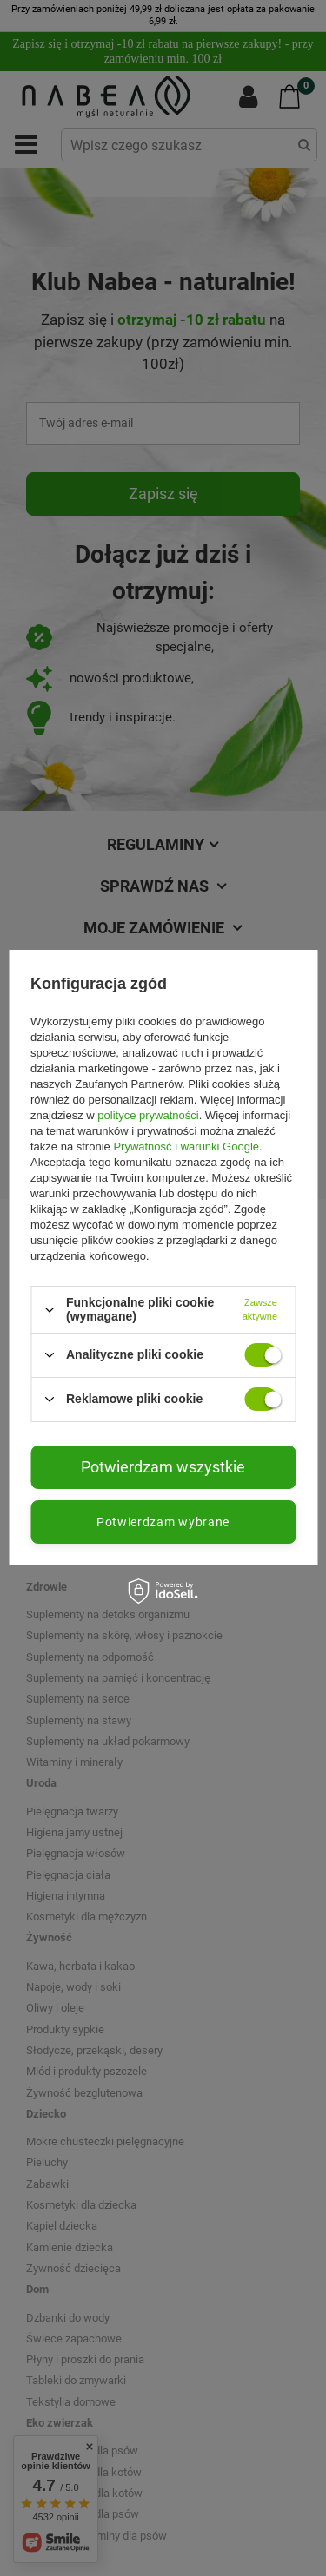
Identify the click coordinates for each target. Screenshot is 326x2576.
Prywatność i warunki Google (186, 1146)
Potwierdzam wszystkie (163, 1466)
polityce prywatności (147, 1115)
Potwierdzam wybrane (163, 1521)
